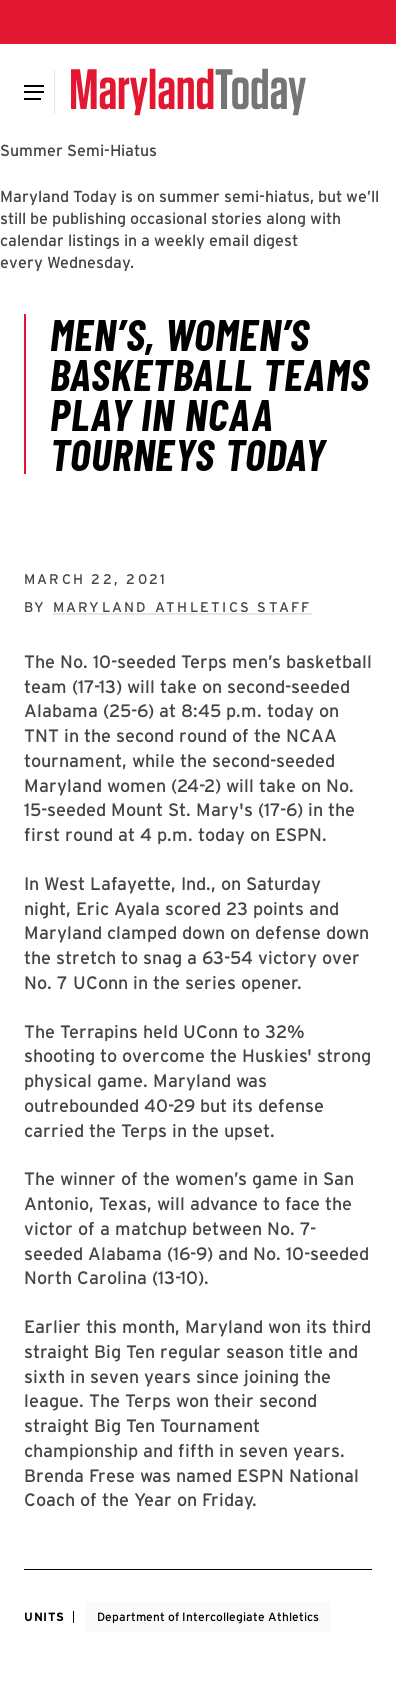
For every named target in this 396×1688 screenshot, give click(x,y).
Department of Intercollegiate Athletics (208, 1616)
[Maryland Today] (188, 92)
